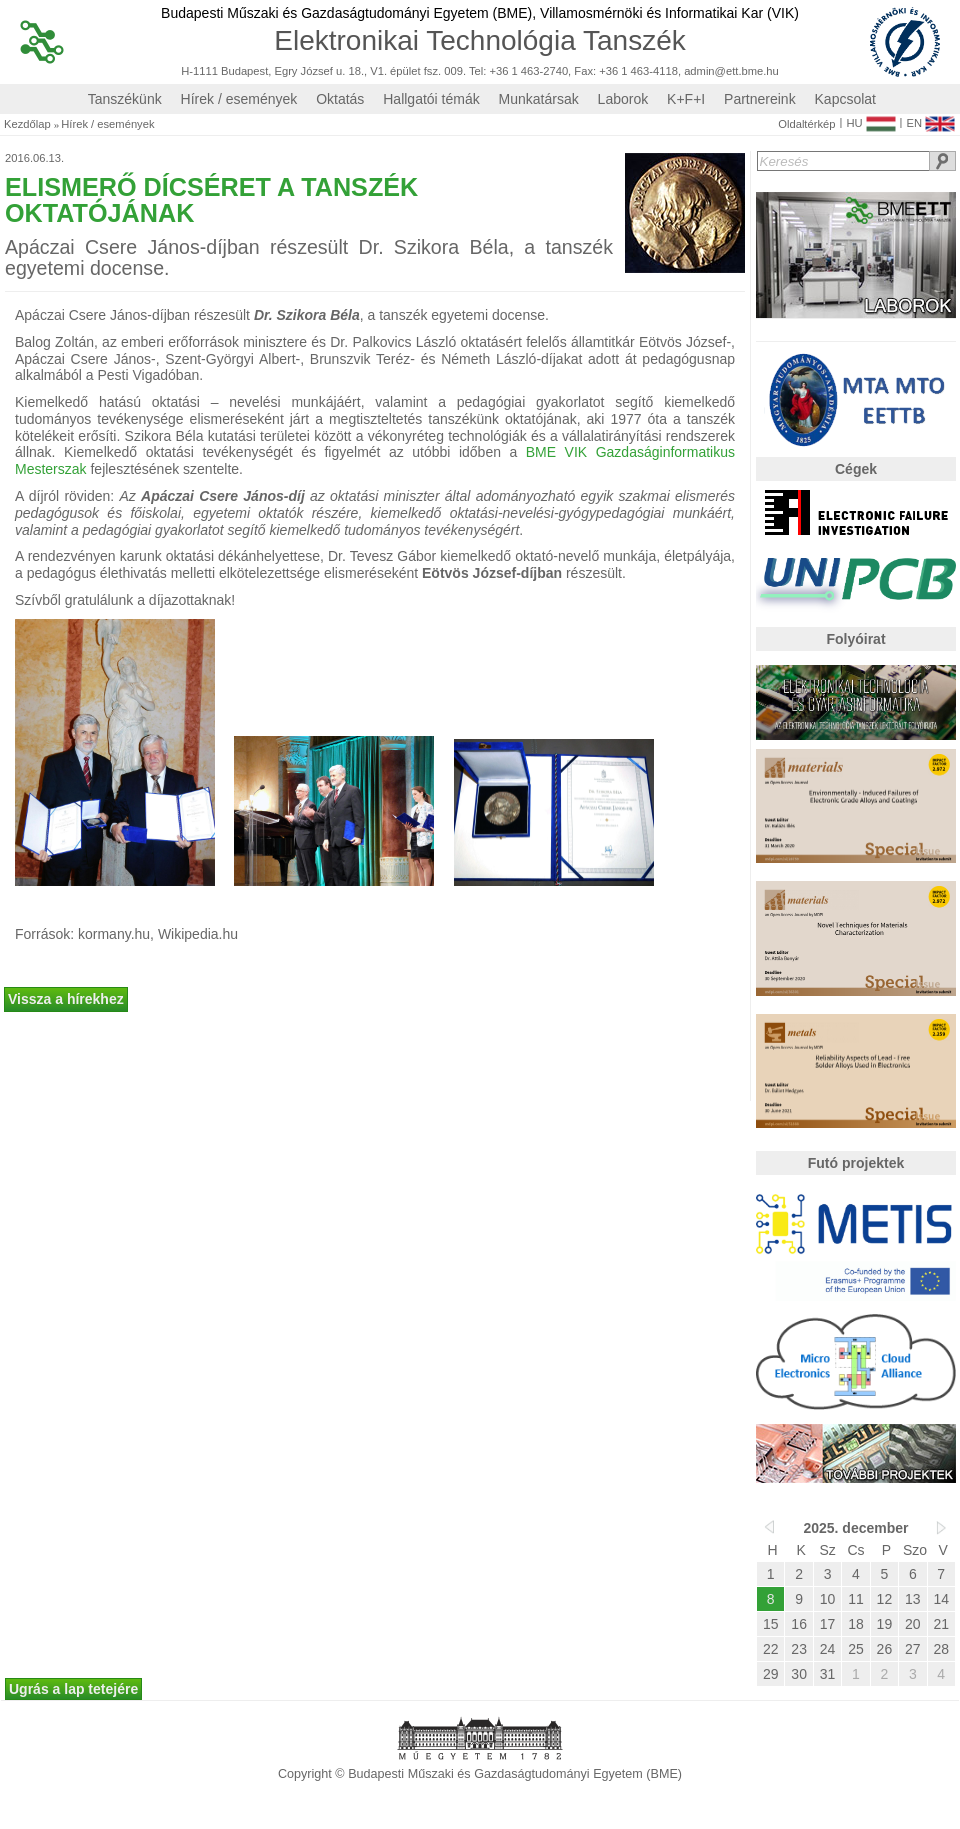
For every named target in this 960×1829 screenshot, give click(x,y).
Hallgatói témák (431, 99)
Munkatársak (539, 99)
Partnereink (760, 99)
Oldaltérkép (806, 124)
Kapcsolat (845, 99)
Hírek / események (239, 99)
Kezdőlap (27, 124)
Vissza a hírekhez (66, 999)
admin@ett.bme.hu (731, 71)
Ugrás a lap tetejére (73, 1689)
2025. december (855, 1528)
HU (870, 119)
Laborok (623, 99)
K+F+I (686, 99)
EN (930, 119)
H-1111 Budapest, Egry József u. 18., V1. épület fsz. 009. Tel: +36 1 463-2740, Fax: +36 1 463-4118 (429, 71)
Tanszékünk (125, 99)
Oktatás (340, 99)
